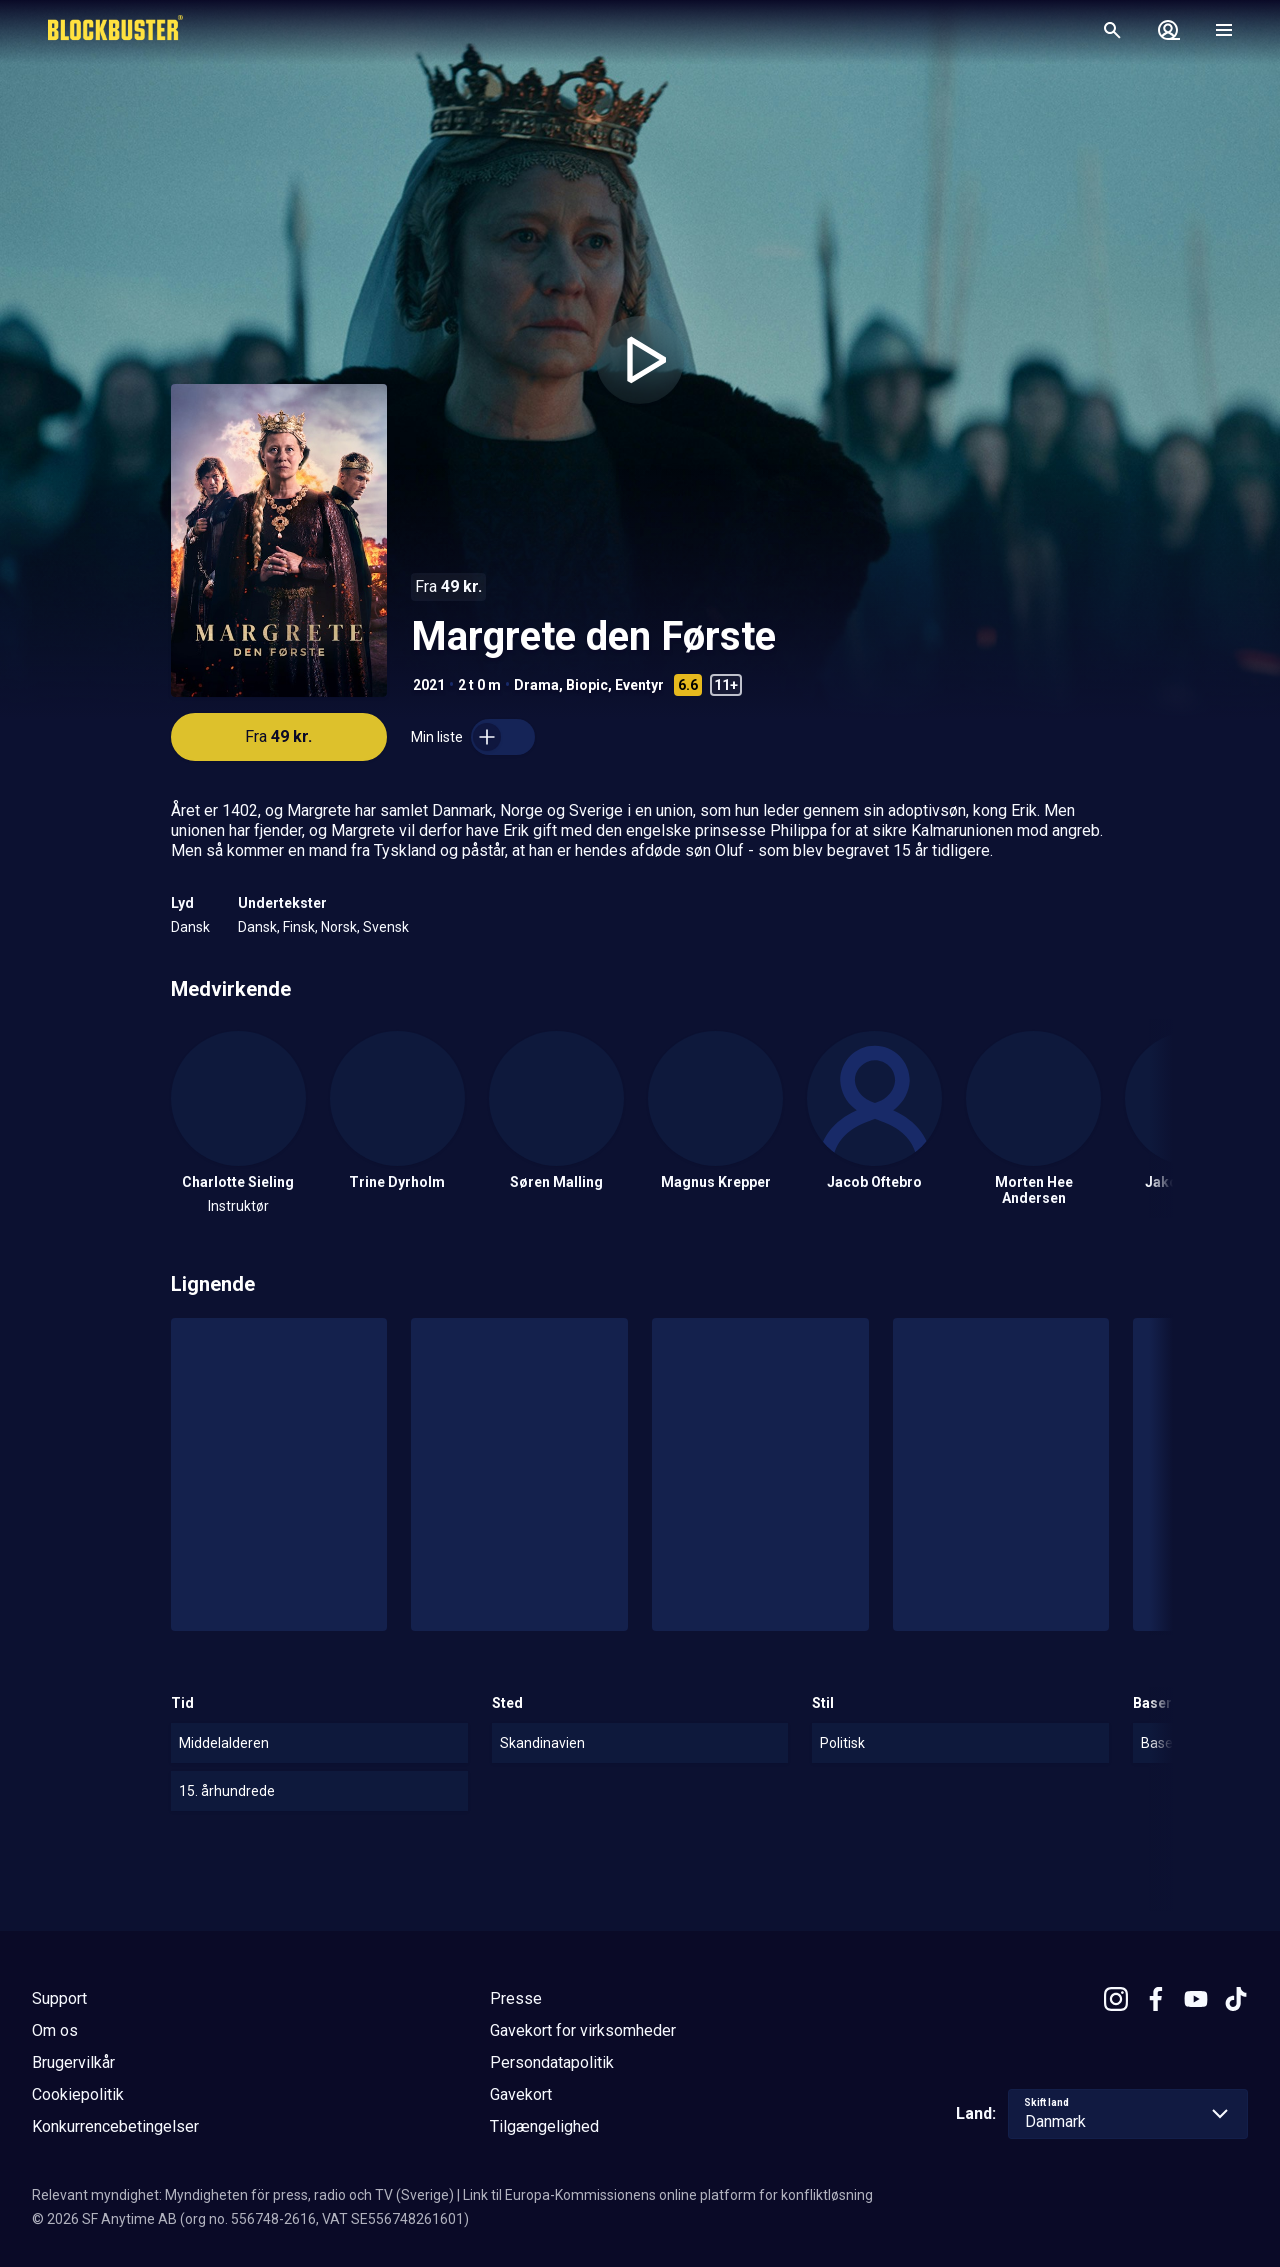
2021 (429, 685)
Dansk (190, 927)
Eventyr (639, 685)
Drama (536, 685)
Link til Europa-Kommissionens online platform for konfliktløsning (668, 2195)
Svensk (386, 927)
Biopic (587, 685)
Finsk (299, 927)
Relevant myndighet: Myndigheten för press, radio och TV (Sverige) (243, 2195)
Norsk (339, 927)
